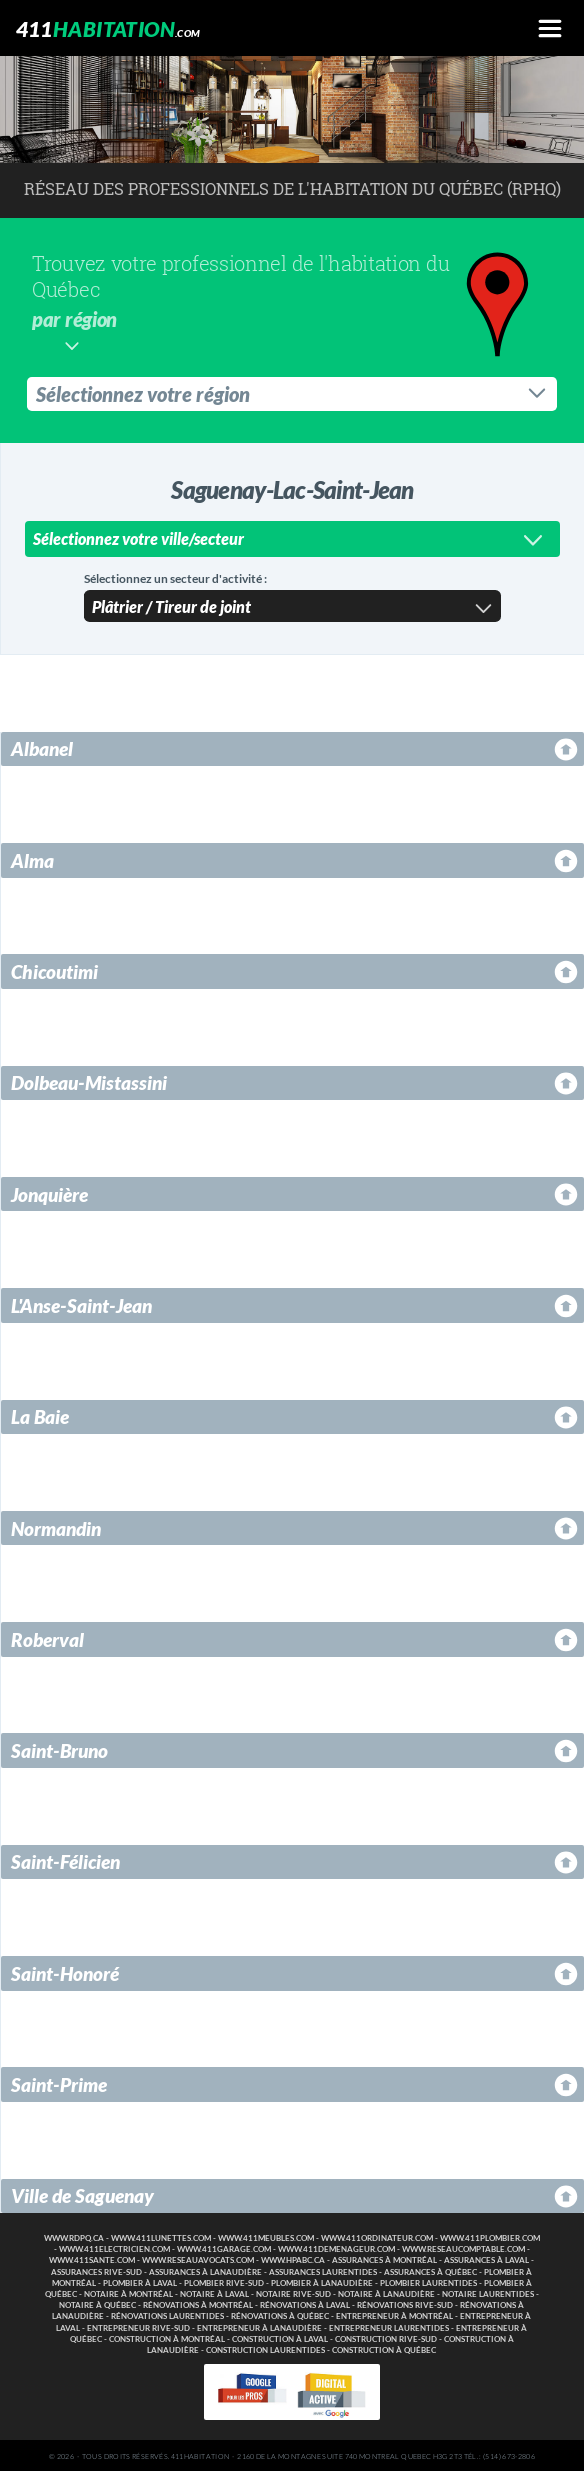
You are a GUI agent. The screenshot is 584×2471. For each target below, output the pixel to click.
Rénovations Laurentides (167, 2314)
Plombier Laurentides (428, 2281)
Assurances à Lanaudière (205, 2270)
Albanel (42, 746)
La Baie (40, 1414)
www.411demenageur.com (336, 2247)
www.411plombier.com (490, 2236)
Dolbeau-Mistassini (89, 1080)
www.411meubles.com (266, 2236)
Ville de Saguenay (82, 2193)
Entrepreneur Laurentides (389, 2326)
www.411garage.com (224, 2247)
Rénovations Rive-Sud (405, 2303)
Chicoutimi (54, 969)
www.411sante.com (92, 2258)
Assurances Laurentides (323, 2270)
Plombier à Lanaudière (322, 2281)
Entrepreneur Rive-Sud (138, 2326)
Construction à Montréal (167, 2337)
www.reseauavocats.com (198, 2258)
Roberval (47, 1637)
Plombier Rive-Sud (224, 2281)
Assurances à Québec (430, 2270)
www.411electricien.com (114, 2247)
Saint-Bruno (59, 1748)
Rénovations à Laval (305, 2303)
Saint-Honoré (65, 1971)
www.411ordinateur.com (377, 2236)
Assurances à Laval (486, 2258)
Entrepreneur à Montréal (394, 2314)
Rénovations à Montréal (198, 2303)
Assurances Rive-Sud (96, 2270)
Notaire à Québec (97, 2303)
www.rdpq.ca (74, 2236)
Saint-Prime (59, 2082)
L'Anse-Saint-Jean (81, 1303)
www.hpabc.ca (293, 2258)
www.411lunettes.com (161, 2236)
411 (108, 28)
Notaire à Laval (214, 2292)
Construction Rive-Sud (386, 2337)
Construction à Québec (384, 2348)
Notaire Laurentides (488, 2292)
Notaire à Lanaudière (386, 2292)
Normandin (56, 1526)
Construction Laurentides (265, 2348)
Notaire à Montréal (128, 2292)
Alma (32, 858)
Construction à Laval (280, 2337)
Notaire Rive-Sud (293, 2292)
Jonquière (49, 1192)
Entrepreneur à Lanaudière (259, 2326)
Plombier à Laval (140, 2281)
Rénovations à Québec (280, 2314)
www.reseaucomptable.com (463, 2247)
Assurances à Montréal (384, 2258)
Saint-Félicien (65, 1859)
